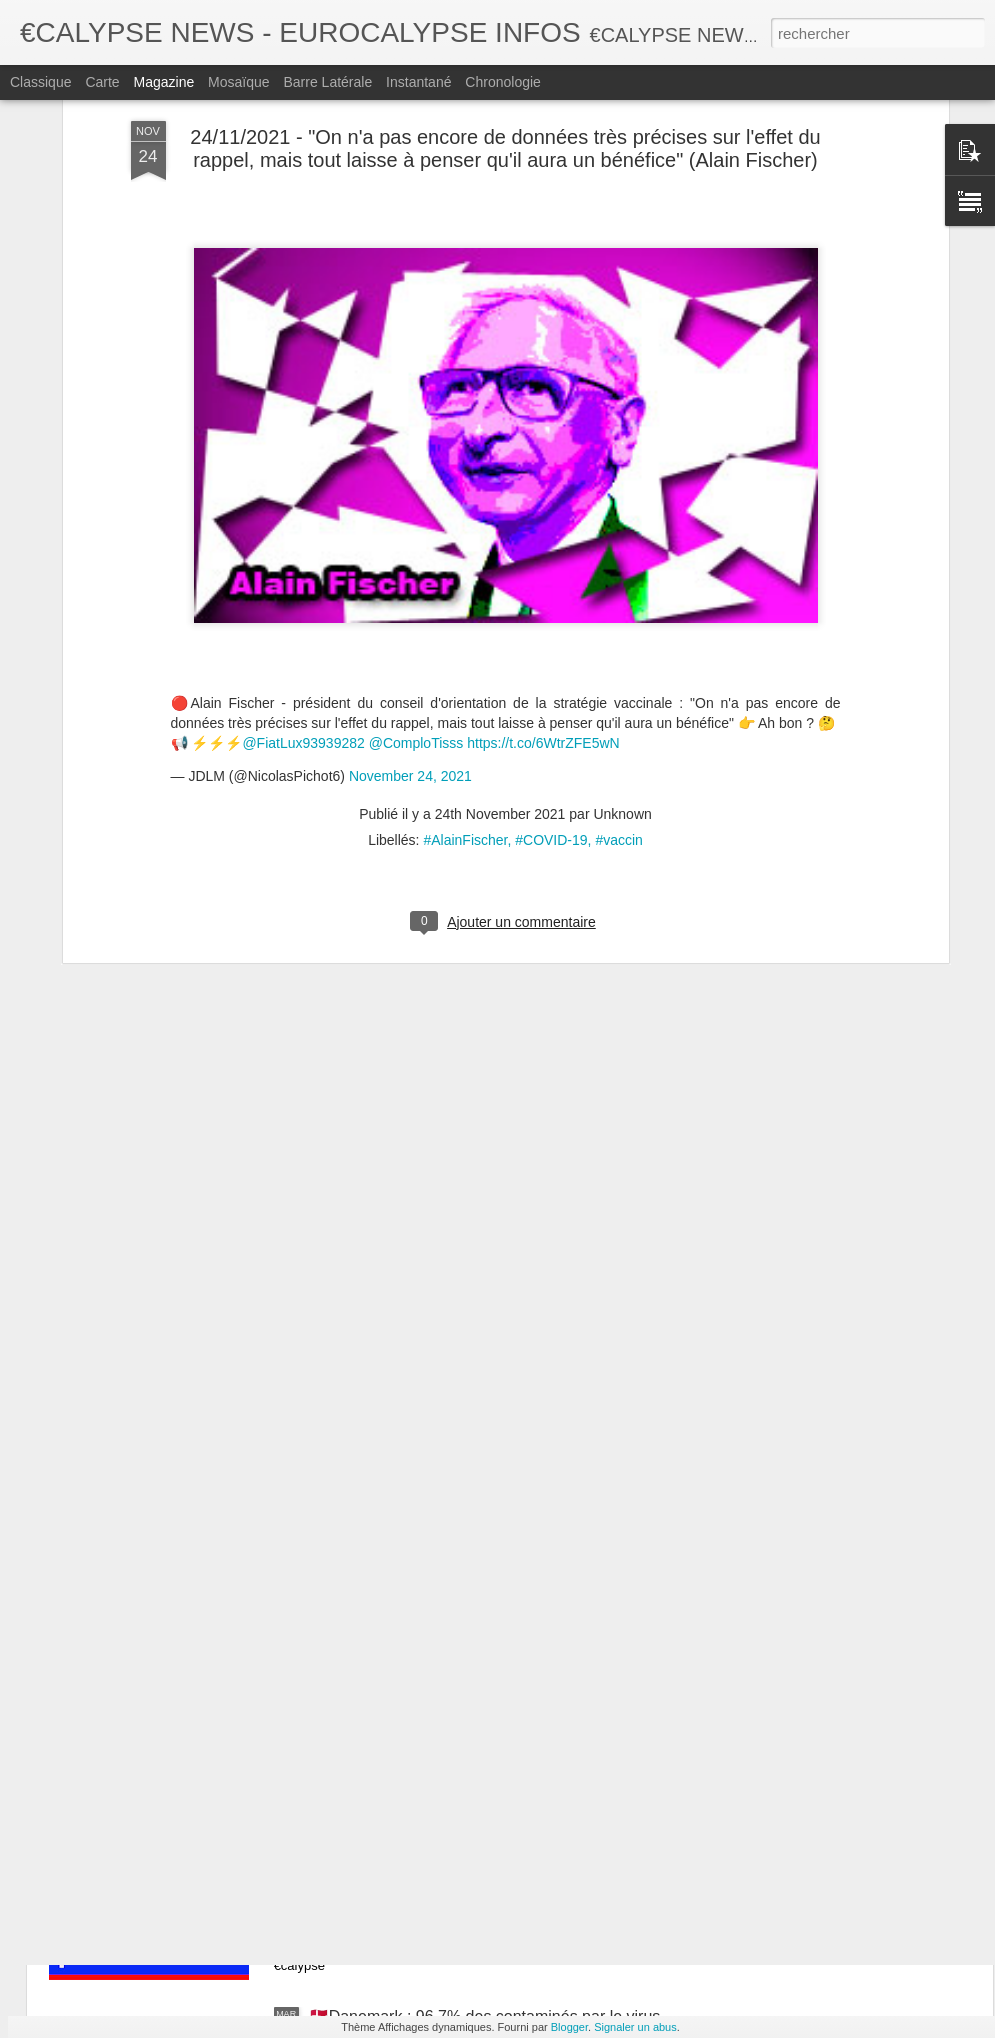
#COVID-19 (551, 688)
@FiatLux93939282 (303, 591)
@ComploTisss (416, 591)
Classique (40, 82)
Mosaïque (238, 82)
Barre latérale (327, 82)
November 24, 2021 (410, 625)
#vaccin (618, 688)
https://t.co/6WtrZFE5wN (543, 591)
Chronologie (503, 82)
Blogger (569, 2027)
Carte (102, 82)
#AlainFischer (465, 688)
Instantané (418, 82)
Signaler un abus (635, 2027)
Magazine (164, 82)
